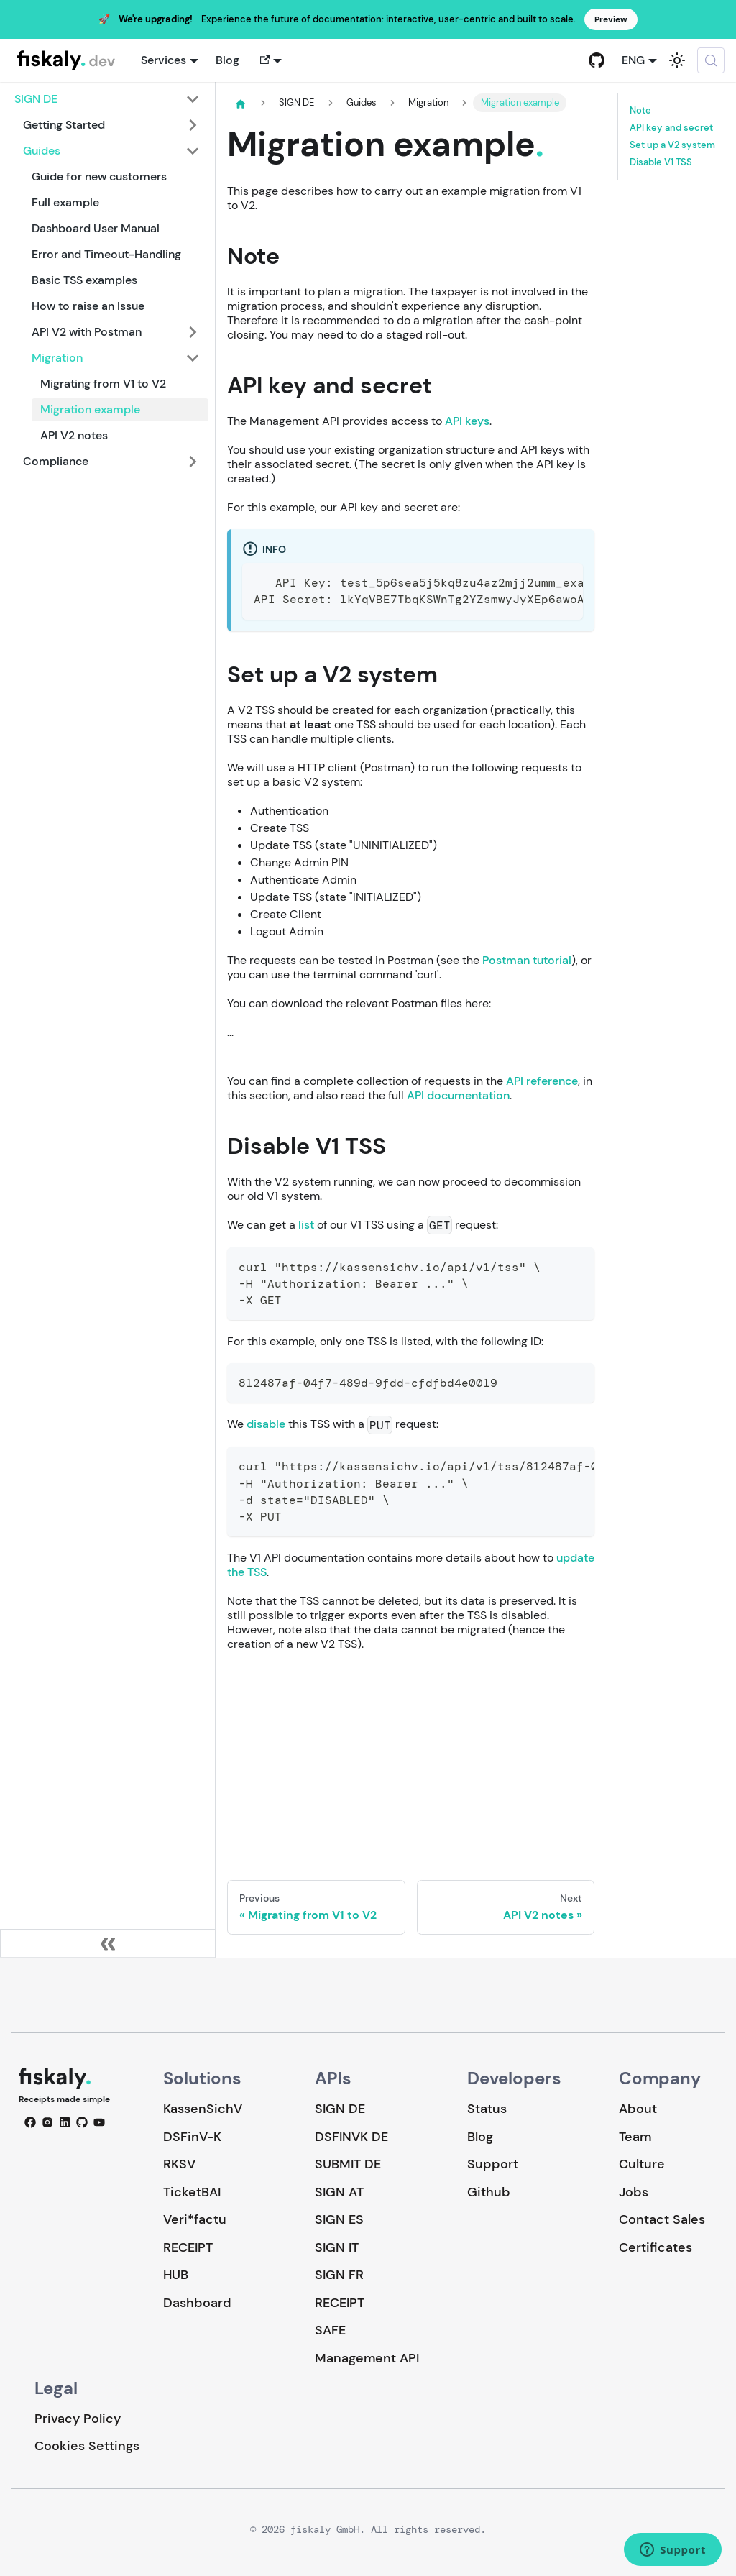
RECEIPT (188, 2247)
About (638, 2108)
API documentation (458, 1095)
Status (487, 2108)
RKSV (179, 2164)
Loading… (410, 1756)
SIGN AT (339, 2192)
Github (488, 2192)
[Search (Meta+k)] (710, 60)
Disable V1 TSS (661, 162)
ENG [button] (633, 60)
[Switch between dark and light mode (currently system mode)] (677, 60)
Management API (367, 2358)
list (306, 1224)
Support (492, 2164)
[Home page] (240, 103)
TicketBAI (192, 2192)
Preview (610, 19)
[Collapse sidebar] (108, 1943)
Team (635, 2136)
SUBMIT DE (348, 2164)
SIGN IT (337, 2247)
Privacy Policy (77, 2418)
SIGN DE (340, 2108)
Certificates (655, 2247)
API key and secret (671, 128)
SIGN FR (339, 2274)
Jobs (633, 2192)
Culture (642, 2164)
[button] (269, 60)
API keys (467, 420)
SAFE (330, 2330)
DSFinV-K (192, 2136)
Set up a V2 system (672, 145)
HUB (175, 2274)
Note (640, 110)
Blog (227, 60)
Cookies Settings (86, 2446)
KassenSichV (202, 2108)
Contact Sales (662, 2219)
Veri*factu (194, 2219)
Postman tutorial (526, 960)
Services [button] (163, 60)
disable (266, 1423)
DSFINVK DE (351, 2136)
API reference (542, 1080)
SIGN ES (339, 2219)
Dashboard (197, 2302)
